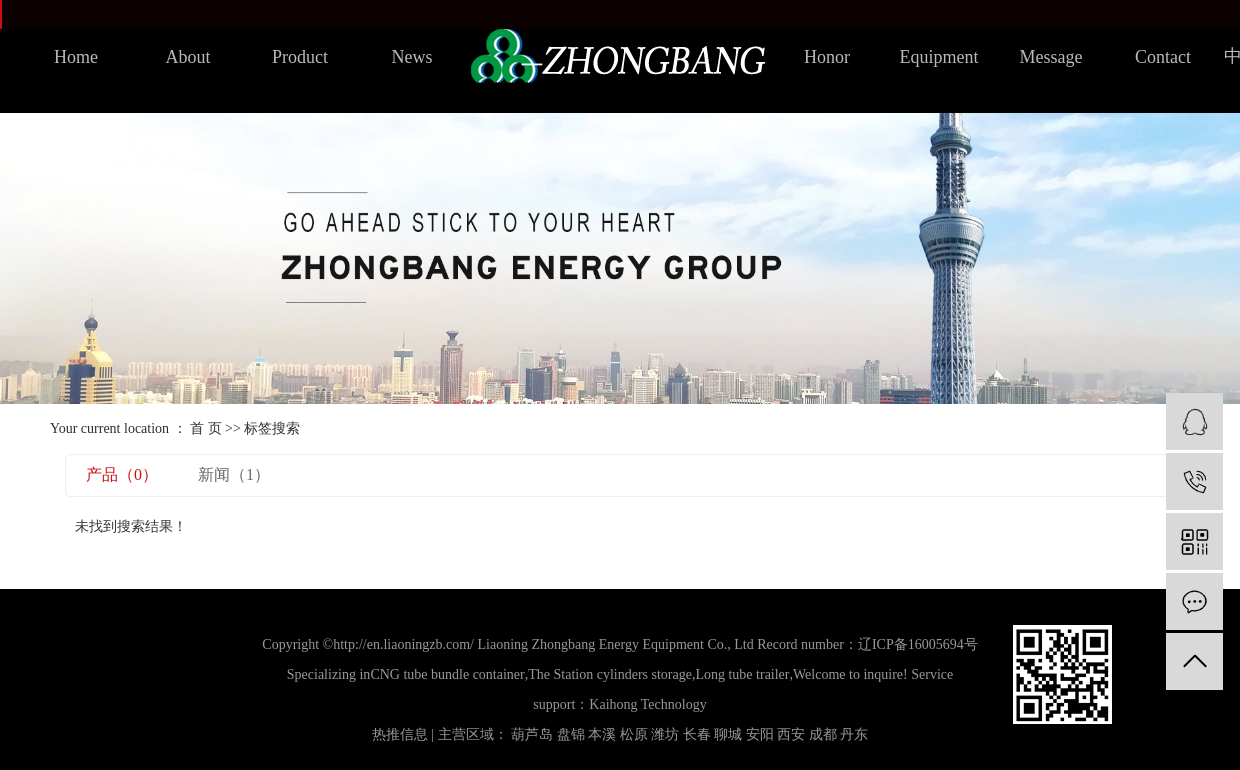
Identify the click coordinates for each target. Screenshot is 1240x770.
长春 (697, 734)
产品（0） (122, 474)
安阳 (760, 734)
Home (76, 57)
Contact (1163, 57)
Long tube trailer (742, 674)
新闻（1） (234, 474)
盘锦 (571, 734)
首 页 (206, 428)
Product (300, 57)
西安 (791, 734)
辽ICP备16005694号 (918, 644)
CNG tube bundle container (447, 674)
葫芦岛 (532, 734)
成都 (823, 734)
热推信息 (400, 734)
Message (1051, 57)
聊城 (728, 734)
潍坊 (665, 734)
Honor (827, 57)
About (188, 57)
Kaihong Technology (647, 704)
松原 (634, 734)
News (412, 57)
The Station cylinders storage (610, 674)
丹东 (854, 734)
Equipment (939, 57)
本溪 (602, 734)
